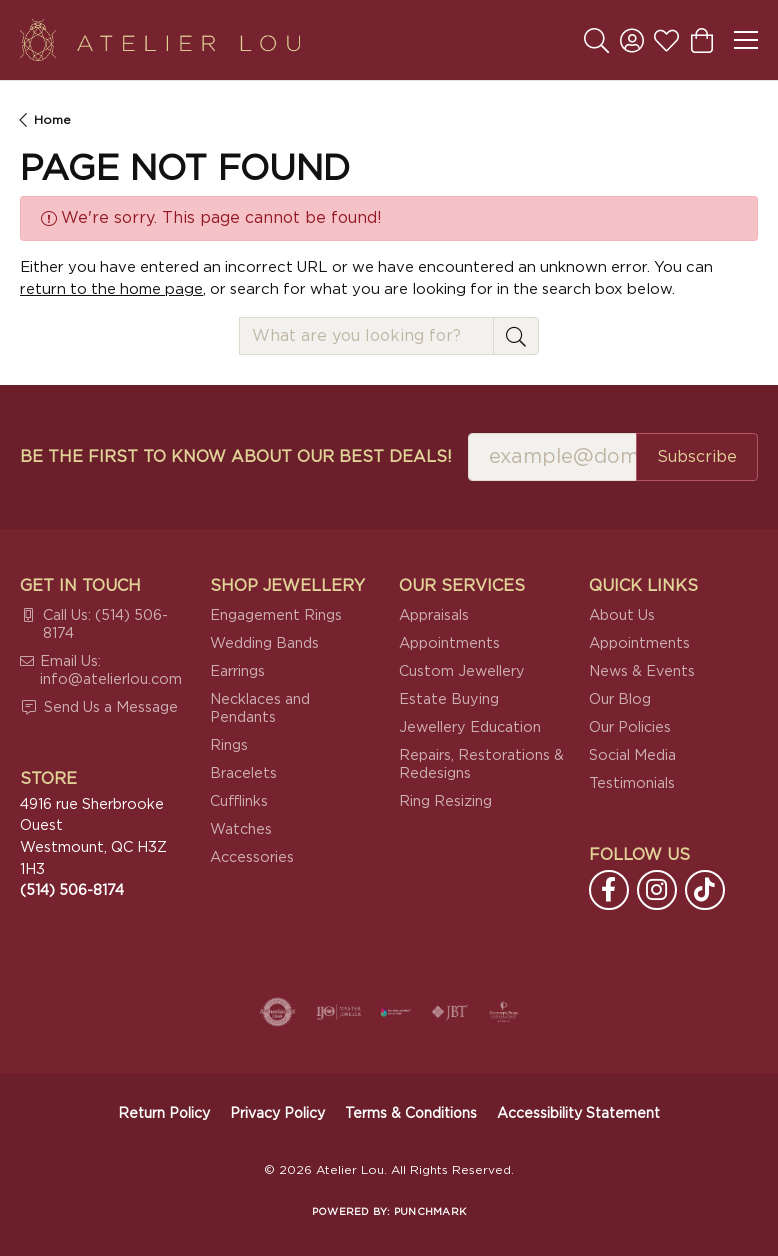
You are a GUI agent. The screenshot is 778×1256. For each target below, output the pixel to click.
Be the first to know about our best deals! (236, 457)
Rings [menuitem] (229, 745)
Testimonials (632, 783)
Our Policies (630, 727)
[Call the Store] (72, 890)
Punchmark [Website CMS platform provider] (430, 1212)
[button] (596, 40)
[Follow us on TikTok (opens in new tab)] (705, 890)
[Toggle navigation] (746, 40)
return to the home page (111, 289)
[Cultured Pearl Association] (504, 1012)
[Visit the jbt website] (450, 1012)
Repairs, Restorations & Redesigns (481, 764)
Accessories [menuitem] (252, 857)
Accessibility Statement (578, 1114)
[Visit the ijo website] (338, 1012)
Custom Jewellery (462, 671)
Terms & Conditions (411, 1114)
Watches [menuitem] (241, 829)
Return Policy (164, 1114)
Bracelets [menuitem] (243, 773)
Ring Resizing (445, 801)
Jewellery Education (470, 727)
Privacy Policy (277, 1114)
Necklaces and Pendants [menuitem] (260, 708)
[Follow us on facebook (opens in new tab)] (609, 890)
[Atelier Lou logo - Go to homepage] (160, 40)
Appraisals (434, 615)
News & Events (642, 671)
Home (52, 120)
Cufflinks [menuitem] (239, 801)
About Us (622, 615)
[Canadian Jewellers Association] (396, 1012)
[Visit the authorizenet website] (277, 1012)
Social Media (632, 755)
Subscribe (697, 457)
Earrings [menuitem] (237, 671)
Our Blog (620, 699)
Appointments (449, 643)
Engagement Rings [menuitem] (276, 615)
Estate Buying (449, 699)
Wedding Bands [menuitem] (264, 643)
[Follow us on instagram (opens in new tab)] (657, 890)
